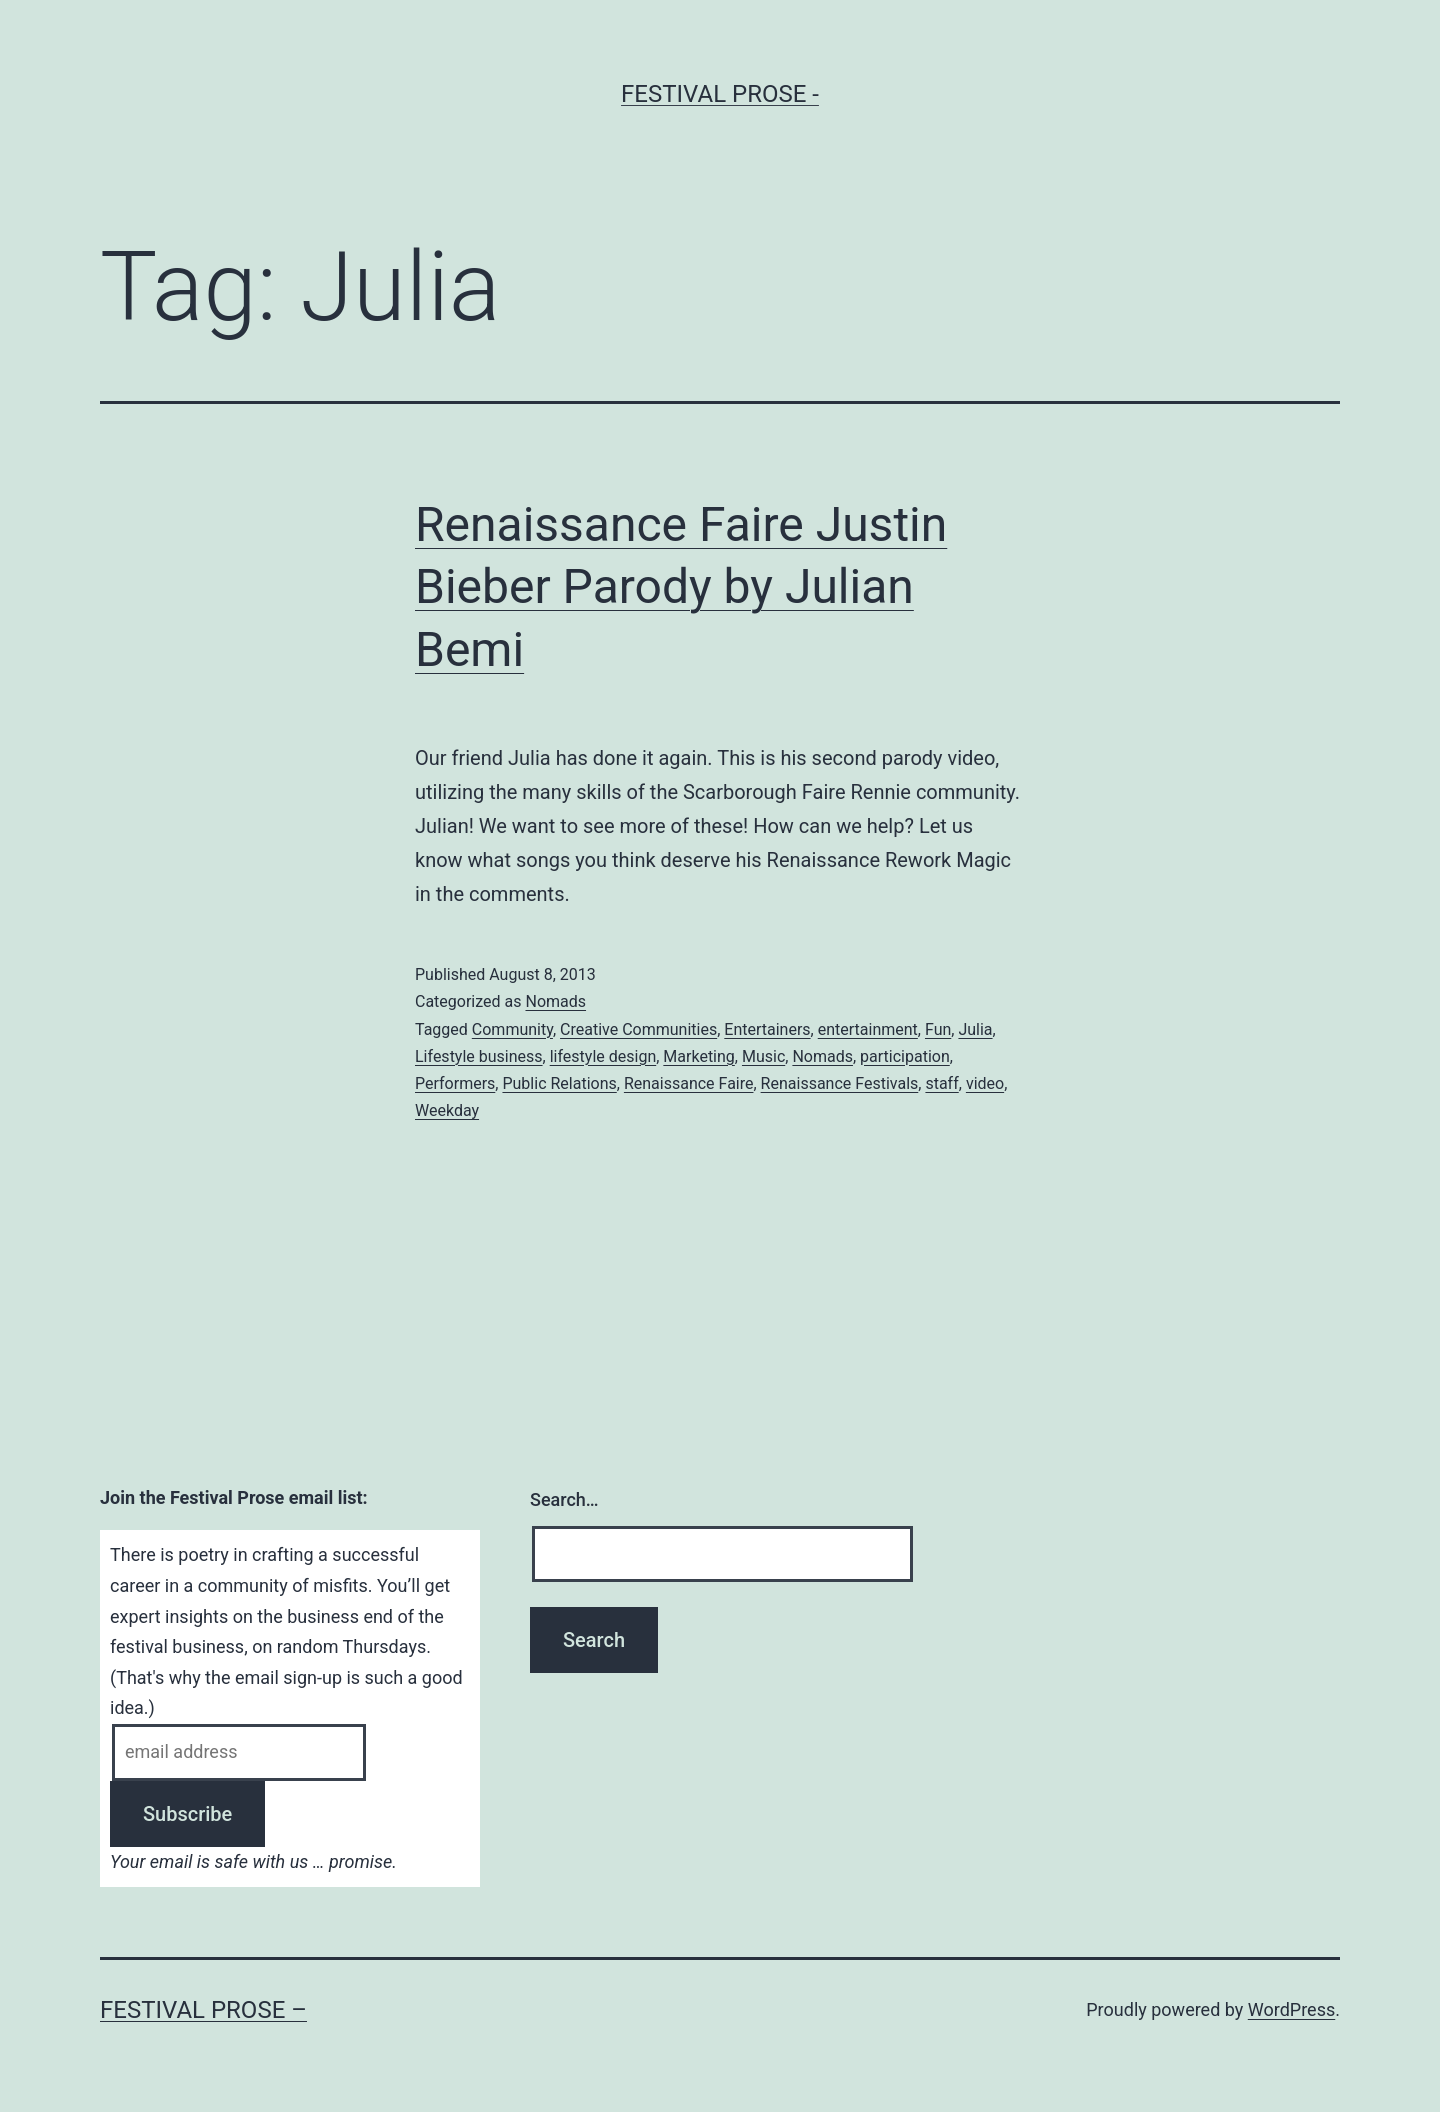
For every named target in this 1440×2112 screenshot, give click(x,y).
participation (905, 1056)
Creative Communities (638, 1029)
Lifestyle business (479, 1056)
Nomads (555, 1001)
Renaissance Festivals (840, 1083)
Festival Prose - (720, 94)
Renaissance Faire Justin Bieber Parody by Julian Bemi (681, 587)
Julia (975, 1029)
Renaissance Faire (689, 1083)
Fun (938, 1029)
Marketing (698, 1056)
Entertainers (767, 1029)
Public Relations (559, 1083)
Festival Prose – (203, 2010)
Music (763, 1056)
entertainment (868, 1029)
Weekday (447, 1110)
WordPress (1291, 2009)
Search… (564, 1499)
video (985, 1083)
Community (512, 1029)
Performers (455, 1083)
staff (941, 1083)
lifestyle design (603, 1056)
